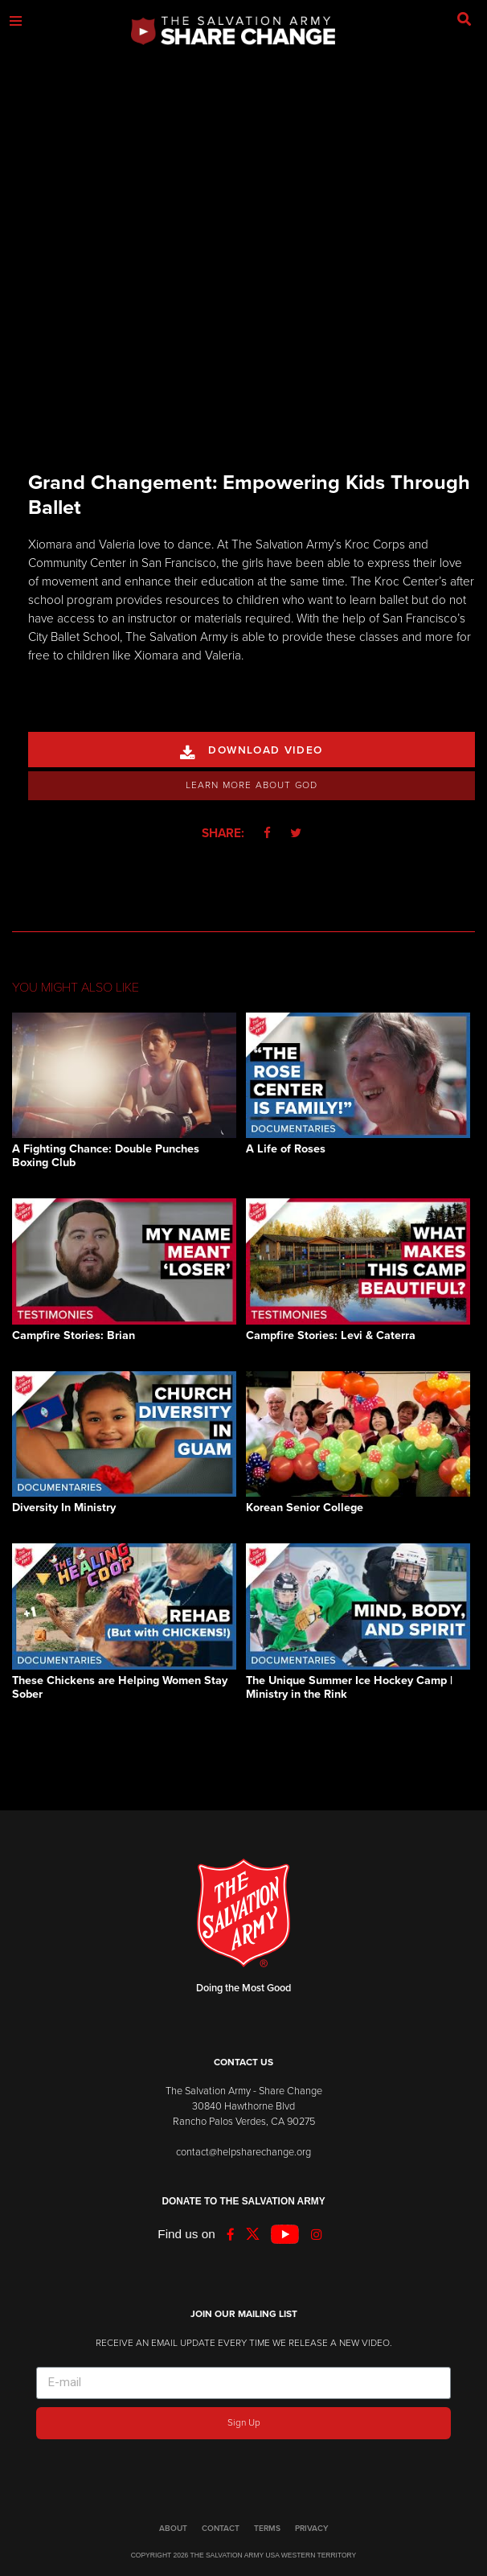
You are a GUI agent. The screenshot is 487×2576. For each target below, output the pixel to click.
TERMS (267, 2528)
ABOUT (173, 2528)
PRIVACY (311, 2528)
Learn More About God (252, 785)
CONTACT (220, 2528)
